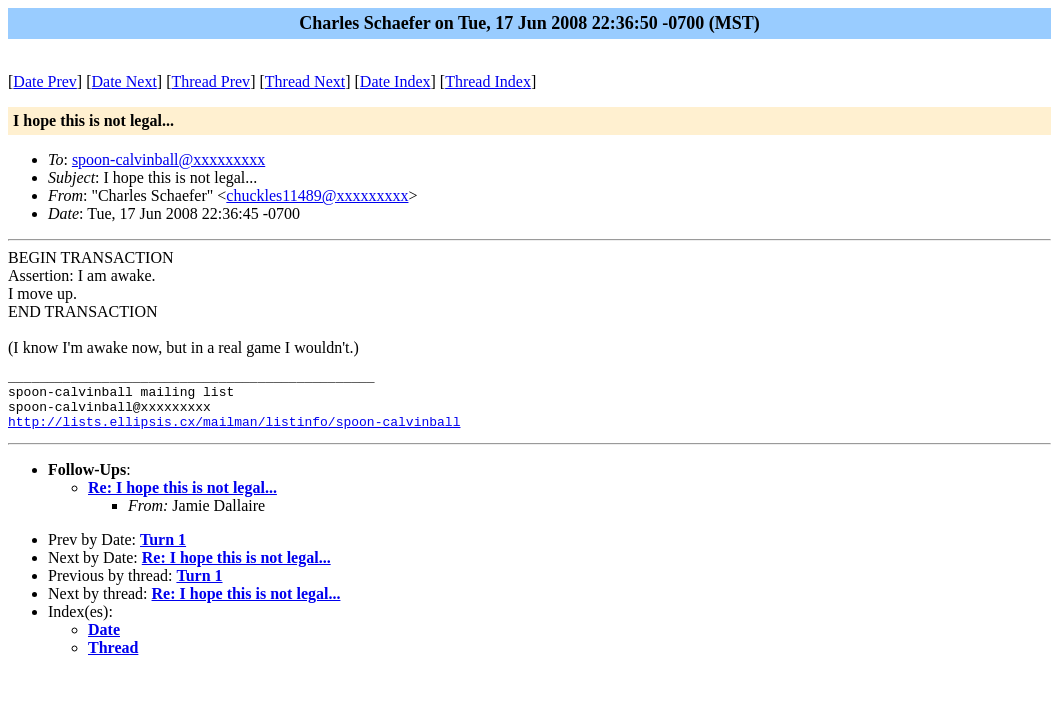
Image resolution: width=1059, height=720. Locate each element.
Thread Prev (210, 81)
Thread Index (488, 81)
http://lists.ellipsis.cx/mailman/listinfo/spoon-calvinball (234, 433)
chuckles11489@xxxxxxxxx (317, 195)
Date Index (395, 81)
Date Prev (45, 81)
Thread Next (305, 81)
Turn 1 (163, 551)
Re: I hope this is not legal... (182, 499)
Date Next (124, 81)
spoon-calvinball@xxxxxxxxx (168, 159)
